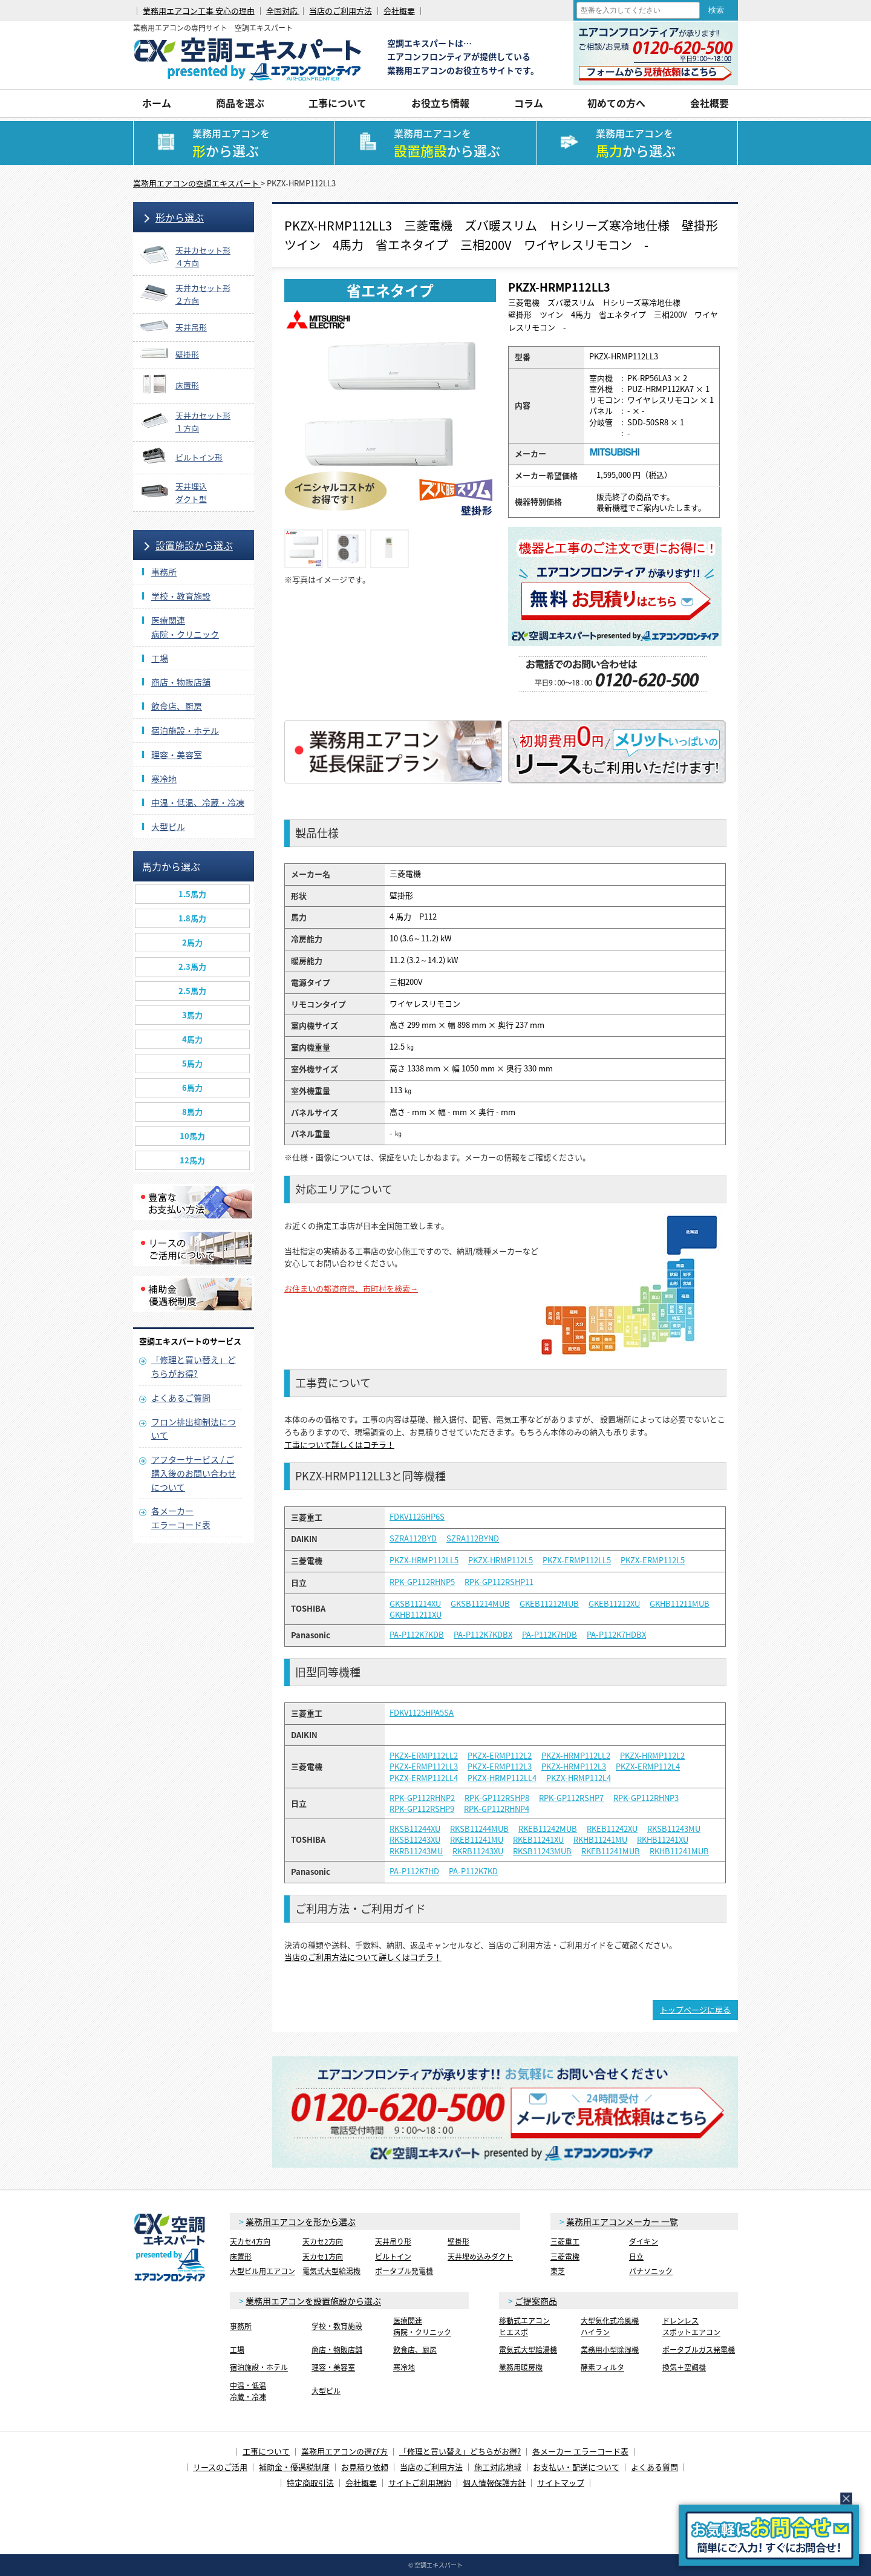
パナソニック (651, 2271)
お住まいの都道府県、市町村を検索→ (351, 1288)
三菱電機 (564, 2256)
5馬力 (192, 1063)
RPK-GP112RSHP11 (499, 1582)
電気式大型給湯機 (331, 2271)
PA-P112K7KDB (417, 1634)
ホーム (156, 103)
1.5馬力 (192, 894)
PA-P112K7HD (414, 1871)
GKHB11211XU (416, 1614)
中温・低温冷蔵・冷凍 (248, 2391)
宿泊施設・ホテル (185, 730)
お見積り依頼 (364, 2467)
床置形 (241, 2256)
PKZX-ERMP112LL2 (424, 1755)
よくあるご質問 (180, 1397)
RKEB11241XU (538, 1839)
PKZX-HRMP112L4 (578, 1778)
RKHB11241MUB (679, 1851)
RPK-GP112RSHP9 (422, 1808)
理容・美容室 (176, 754)
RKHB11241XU (662, 1839)
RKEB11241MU (476, 1839)
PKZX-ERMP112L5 (653, 1560)
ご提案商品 (536, 2301)
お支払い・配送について (576, 2467)
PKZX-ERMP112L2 (500, 1755)
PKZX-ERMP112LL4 (424, 1778)
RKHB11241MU (600, 1839)
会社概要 (399, 10)
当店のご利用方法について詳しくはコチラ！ (363, 1957)
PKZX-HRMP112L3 (573, 1766)
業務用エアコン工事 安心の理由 (199, 10)
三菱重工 (564, 2241)
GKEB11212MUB (549, 1603)
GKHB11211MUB (680, 1603)
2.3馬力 (192, 966)
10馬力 (192, 1136)
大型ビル (168, 826)
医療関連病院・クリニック (422, 2326)
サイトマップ (560, 2482)
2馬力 (192, 942)
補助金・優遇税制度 (294, 2467)
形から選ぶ (179, 217)
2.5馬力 (192, 990)
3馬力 (192, 1015)
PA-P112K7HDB (549, 1634)
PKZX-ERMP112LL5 (577, 1560)
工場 (159, 658)
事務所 (164, 572)
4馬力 (192, 1039)
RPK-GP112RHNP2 (422, 1798)
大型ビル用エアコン (262, 2271)
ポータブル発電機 (404, 2271)
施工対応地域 (497, 2467)
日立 (636, 2256)
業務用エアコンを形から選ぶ (301, 2221)
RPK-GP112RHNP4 (496, 1808)
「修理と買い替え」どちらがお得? (460, 2451)
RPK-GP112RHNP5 (422, 1582)
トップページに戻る (695, 2009)
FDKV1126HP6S (417, 1516)
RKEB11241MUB (610, 1851)
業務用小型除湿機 (610, 2349)
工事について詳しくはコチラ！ (339, 1444)
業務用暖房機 (521, 2367)
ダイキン (643, 2241)
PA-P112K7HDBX (616, 1634)
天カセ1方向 (322, 2256)
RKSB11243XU (415, 1839)
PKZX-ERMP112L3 (500, 1766)
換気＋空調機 (684, 2367)
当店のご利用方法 (340, 10)
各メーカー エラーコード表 (580, 2451)
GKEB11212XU (614, 1603)
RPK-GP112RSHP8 (497, 1798)
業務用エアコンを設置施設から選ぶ (313, 2301)
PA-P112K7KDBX (483, 1634)
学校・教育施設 (180, 596)
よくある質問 (654, 2467)
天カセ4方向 (250, 2241)
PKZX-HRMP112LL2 (575, 1755)
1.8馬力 (192, 918)
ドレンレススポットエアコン (691, 2326)
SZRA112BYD (413, 1538)
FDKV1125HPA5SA (422, 1712)
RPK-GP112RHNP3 (646, 1798)
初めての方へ (616, 103)
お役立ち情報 (440, 103)
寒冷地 (164, 779)
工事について (337, 103)
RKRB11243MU (416, 1851)
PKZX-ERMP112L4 (648, 1766)
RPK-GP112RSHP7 (571, 1798)
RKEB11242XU (612, 1828)
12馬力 (192, 1160)
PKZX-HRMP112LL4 (502, 1778)
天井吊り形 (393, 2241)
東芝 (557, 2271)
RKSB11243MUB (542, 1851)
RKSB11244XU (415, 1828)
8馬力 (192, 1111)
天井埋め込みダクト (480, 2256)
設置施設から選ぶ (194, 545)
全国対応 (282, 10)
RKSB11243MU (673, 1828)
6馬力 (192, 1087)
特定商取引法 (310, 2482)
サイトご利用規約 (419, 2482)
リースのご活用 (220, 2467)
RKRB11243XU (477, 1851)
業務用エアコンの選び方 (344, 2451)
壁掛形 (458, 2241)
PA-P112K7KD (473, 1871)
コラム (528, 103)
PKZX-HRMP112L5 (500, 1560)
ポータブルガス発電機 (698, 2349)
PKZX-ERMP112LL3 (424, 1766)
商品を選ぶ (240, 103)
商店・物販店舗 (180, 682)
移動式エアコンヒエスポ (524, 2326)
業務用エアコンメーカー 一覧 (622, 2221)
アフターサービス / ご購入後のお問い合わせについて (193, 1473)
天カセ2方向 (322, 2241)
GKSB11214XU (415, 1603)
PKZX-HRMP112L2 (652, 1755)
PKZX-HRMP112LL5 (424, 1560)
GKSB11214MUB (480, 1603)
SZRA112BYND (472, 1538)
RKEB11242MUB (547, 1828)
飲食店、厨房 (176, 706)
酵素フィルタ (602, 2367)
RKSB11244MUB (479, 1828)
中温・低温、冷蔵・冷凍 (197, 802)
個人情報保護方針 (494, 2482)
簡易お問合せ (769, 2535)
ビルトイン (393, 2256)
